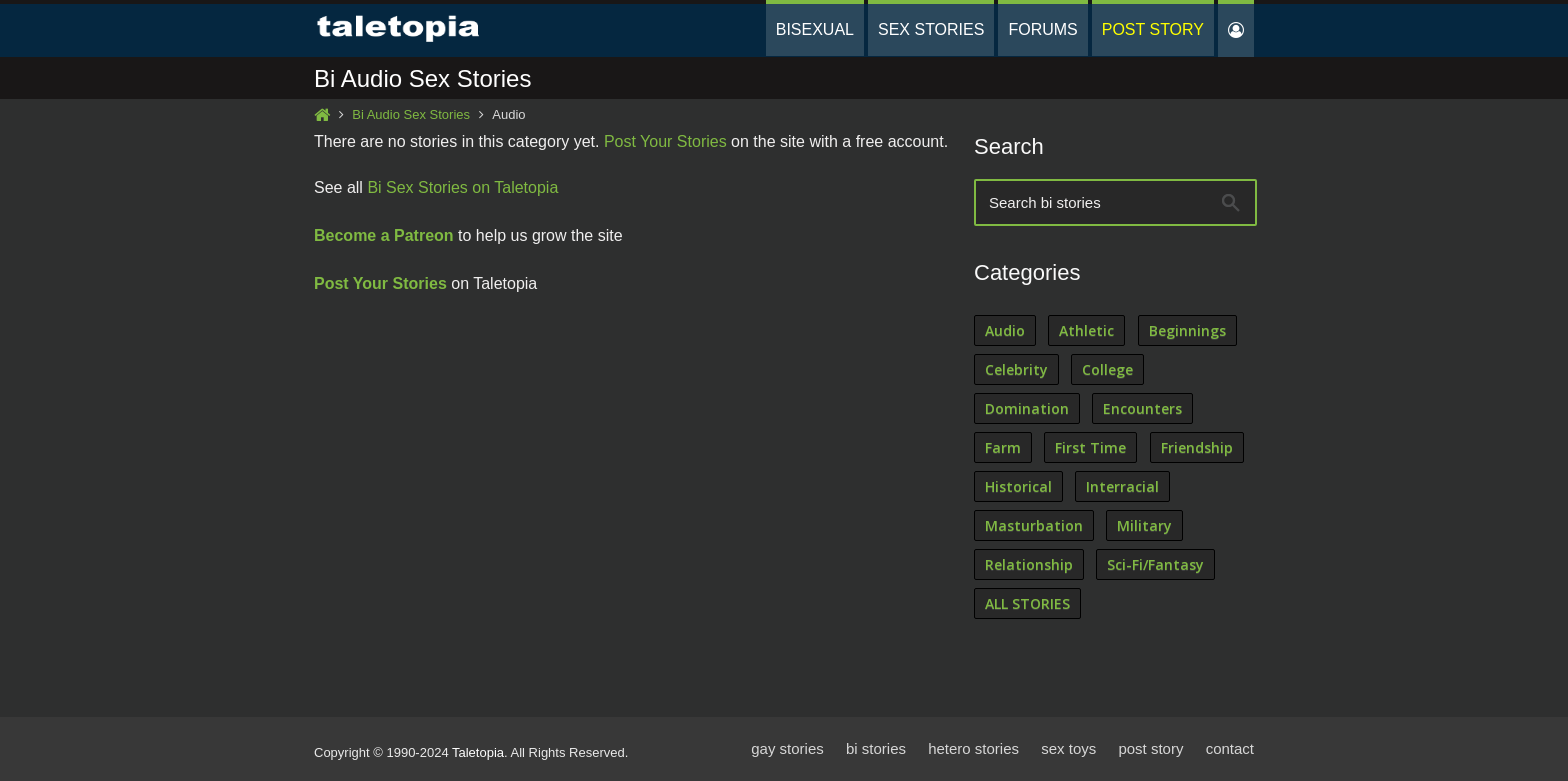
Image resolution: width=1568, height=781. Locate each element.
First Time (1090, 447)
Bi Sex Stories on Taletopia (462, 187)
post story (1150, 748)
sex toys (1068, 748)
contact (1230, 748)
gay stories (787, 748)
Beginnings (1187, 330)
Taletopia (478, 752)
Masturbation (1034, 525)
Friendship (1197, 447)
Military (1144, 525)
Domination (1027, 408)
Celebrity (1016, 369)
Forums (1042, 29)
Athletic (1086, 330)
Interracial (1122, 486)
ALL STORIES (1027, 603)
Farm (1003, 447)
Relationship (1029, 564)
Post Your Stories (665, 141)
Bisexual (815, 29)
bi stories (876, 748)
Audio (1005, 330)
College (1107, 369)
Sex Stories (931, 29)
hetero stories (973, 748)
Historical (1018, 486)
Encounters (1142, 408)
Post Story (1153, 29)
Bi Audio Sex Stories (411, 114)
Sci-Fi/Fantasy (1155, 564)
